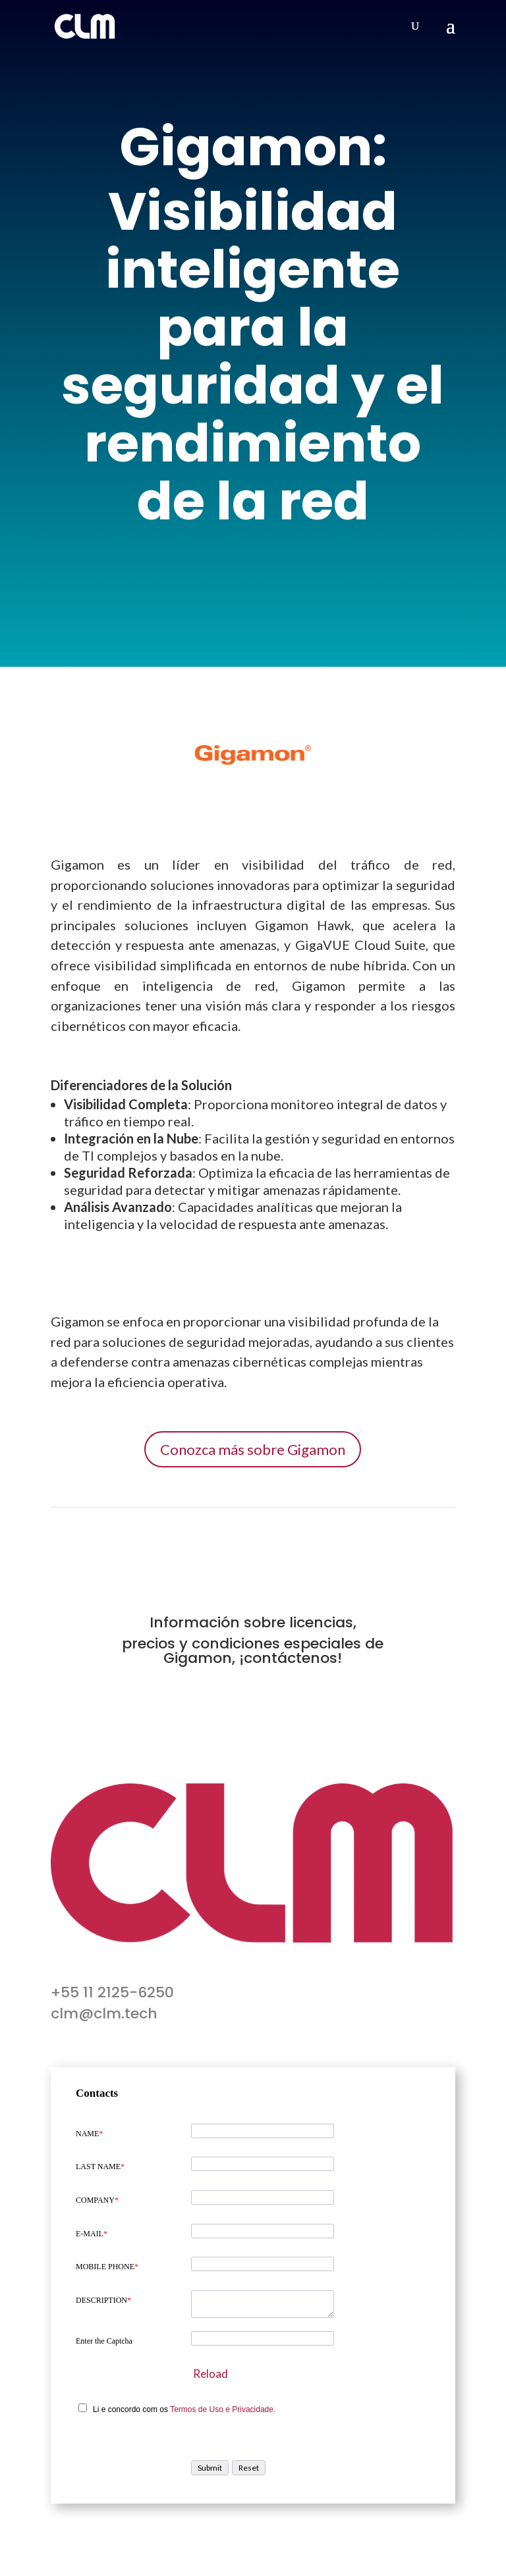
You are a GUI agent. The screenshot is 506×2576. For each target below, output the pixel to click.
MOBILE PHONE (107, 2266)
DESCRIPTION (103, 2300)
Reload (210, 2373)
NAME (89, 2133)
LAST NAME (100, 2166)
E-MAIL (91, 2233)
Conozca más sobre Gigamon (252, 1449)
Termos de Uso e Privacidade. (222, 2409)
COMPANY (97, 2200)
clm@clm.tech (104, 2013)
